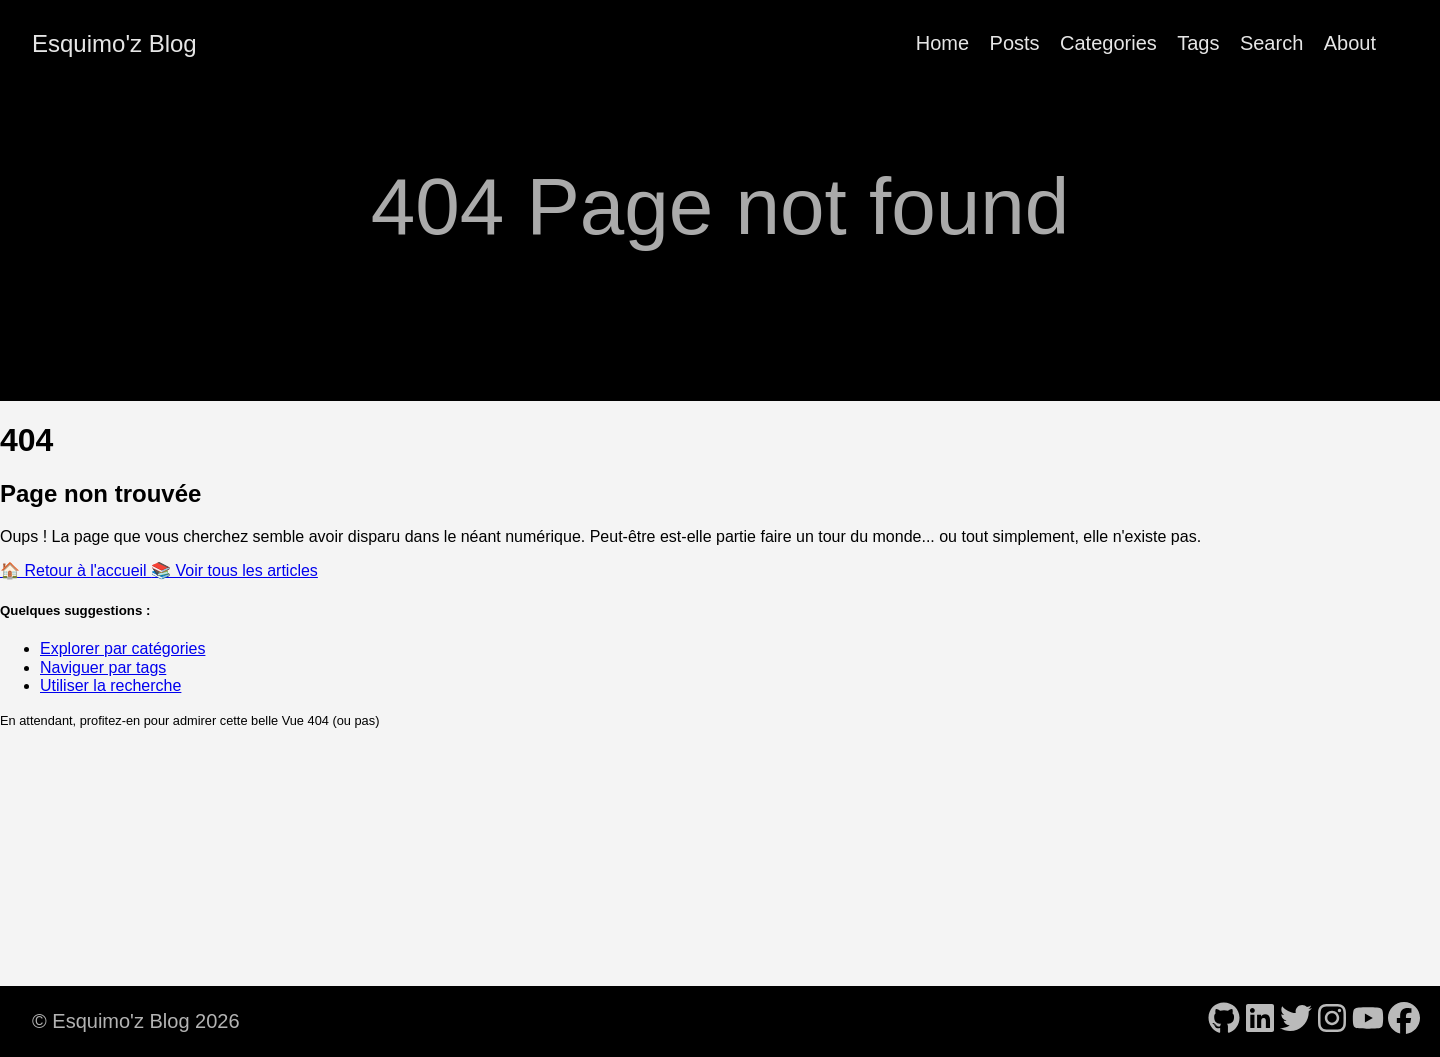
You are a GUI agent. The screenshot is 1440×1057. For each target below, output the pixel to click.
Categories (1108, 43)
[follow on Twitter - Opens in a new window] (1296, 1020)
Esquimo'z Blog (114, 43)
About (1350, 43)
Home (942, 43)
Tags (1198, 43)
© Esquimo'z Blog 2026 (136, 1021)
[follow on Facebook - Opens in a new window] (1404, 1020)
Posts (1015, 43)
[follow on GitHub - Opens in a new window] (1224, 1020)
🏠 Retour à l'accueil (75, 570)
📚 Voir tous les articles (234, 570)
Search (1271, 43)
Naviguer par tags (103, 667)
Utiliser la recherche (110, 685)
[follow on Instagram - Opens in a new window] (1332, 1020)
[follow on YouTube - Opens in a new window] (1368, 1020)
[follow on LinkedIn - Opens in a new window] (1260, 1020)
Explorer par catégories (122, 648)
